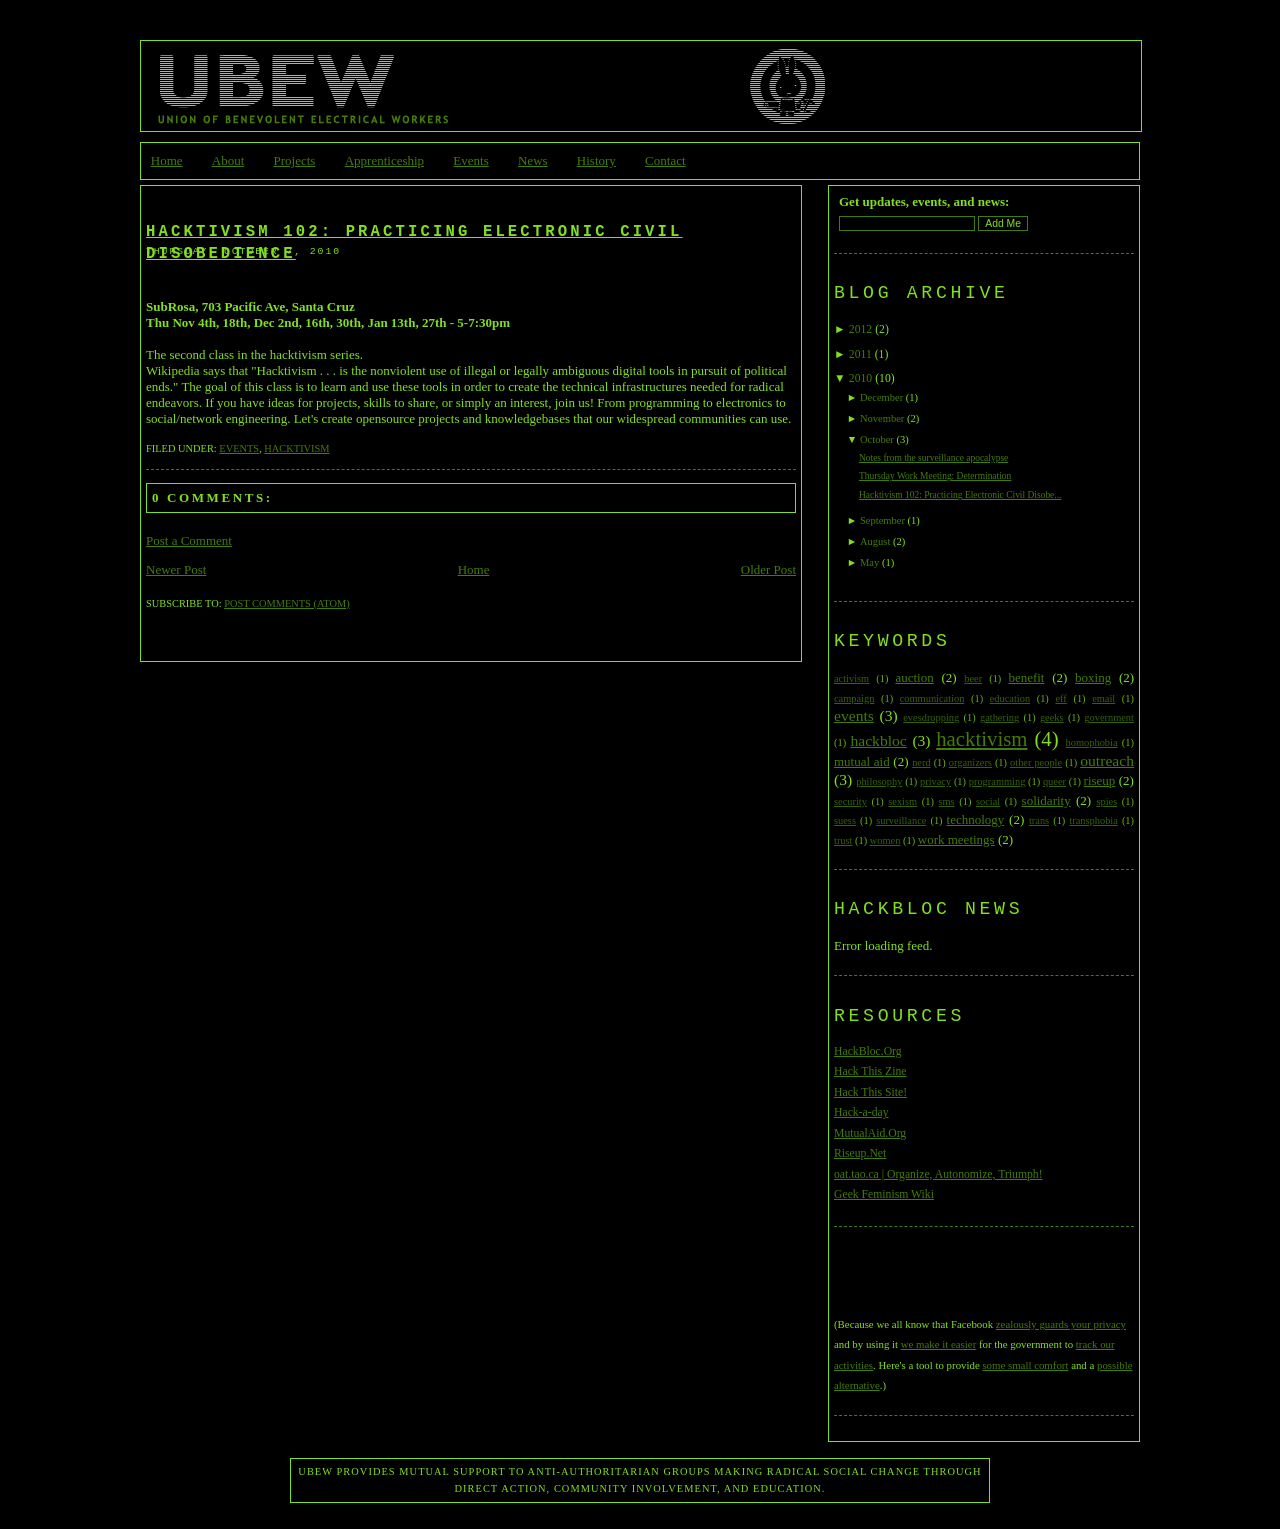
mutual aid (862, 761)
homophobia (1092, 742)
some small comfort (1025, 1365)
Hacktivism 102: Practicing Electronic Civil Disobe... (960, 495)
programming (997, 781)
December (881, 397)
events (239, 448)
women (885, 840)
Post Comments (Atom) (286, 603)
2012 (860, 329)
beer (973, 678)
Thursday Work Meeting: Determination (935, 476)
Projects (295, 160)
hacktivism (296, 448)
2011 (860, 354)
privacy (935, 781)
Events (470, 160)
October (877, 439)
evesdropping (931, 717)
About (228, 160)
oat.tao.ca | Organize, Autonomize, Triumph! (938, 1174)
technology (976, 819)
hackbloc (878, 740)
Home (167, 160)
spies (1106, 801)
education (1010, 698)
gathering (999, 717)
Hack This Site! (870, 1092)
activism (851, 678)
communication (932, 698)
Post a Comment (189, 540)
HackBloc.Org (868, 1051)
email (1103, 698)
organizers (970, 762)
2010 (860, 378)
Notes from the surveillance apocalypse (933, 458)
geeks (1052, 717)
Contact (665, 160)
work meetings (956, 839)
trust (843, 840)
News (533, 160)
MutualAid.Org (870, 1133)
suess (845, 820)
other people (1036, 762)
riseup (1100, 780)
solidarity (1046, 800)
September (882, 520)
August (875, 541)
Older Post (768, 569)
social (988, 801)
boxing (1093, 677)
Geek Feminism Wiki (884, 1194)
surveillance (901, 820)
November (882, 418)
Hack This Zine (870, 1071)
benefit (1026, 677)
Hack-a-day (861, 1112)
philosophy (879, 781)
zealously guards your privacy (1061, 1324)
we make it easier (938, 1344)
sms (946, 801)
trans (1039, 820)
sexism (902, 801)
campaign (854, 698)
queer (1054, 781)
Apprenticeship (384, 160)
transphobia (1093, 820)
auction (914, 677)
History (596, 160)
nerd (921, 762)
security (850, 801)
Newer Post (176, 569)
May (869, 562)
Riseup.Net (860, 1153)
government (1109, 717)
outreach (1107, 760)
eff (1060, 698)
